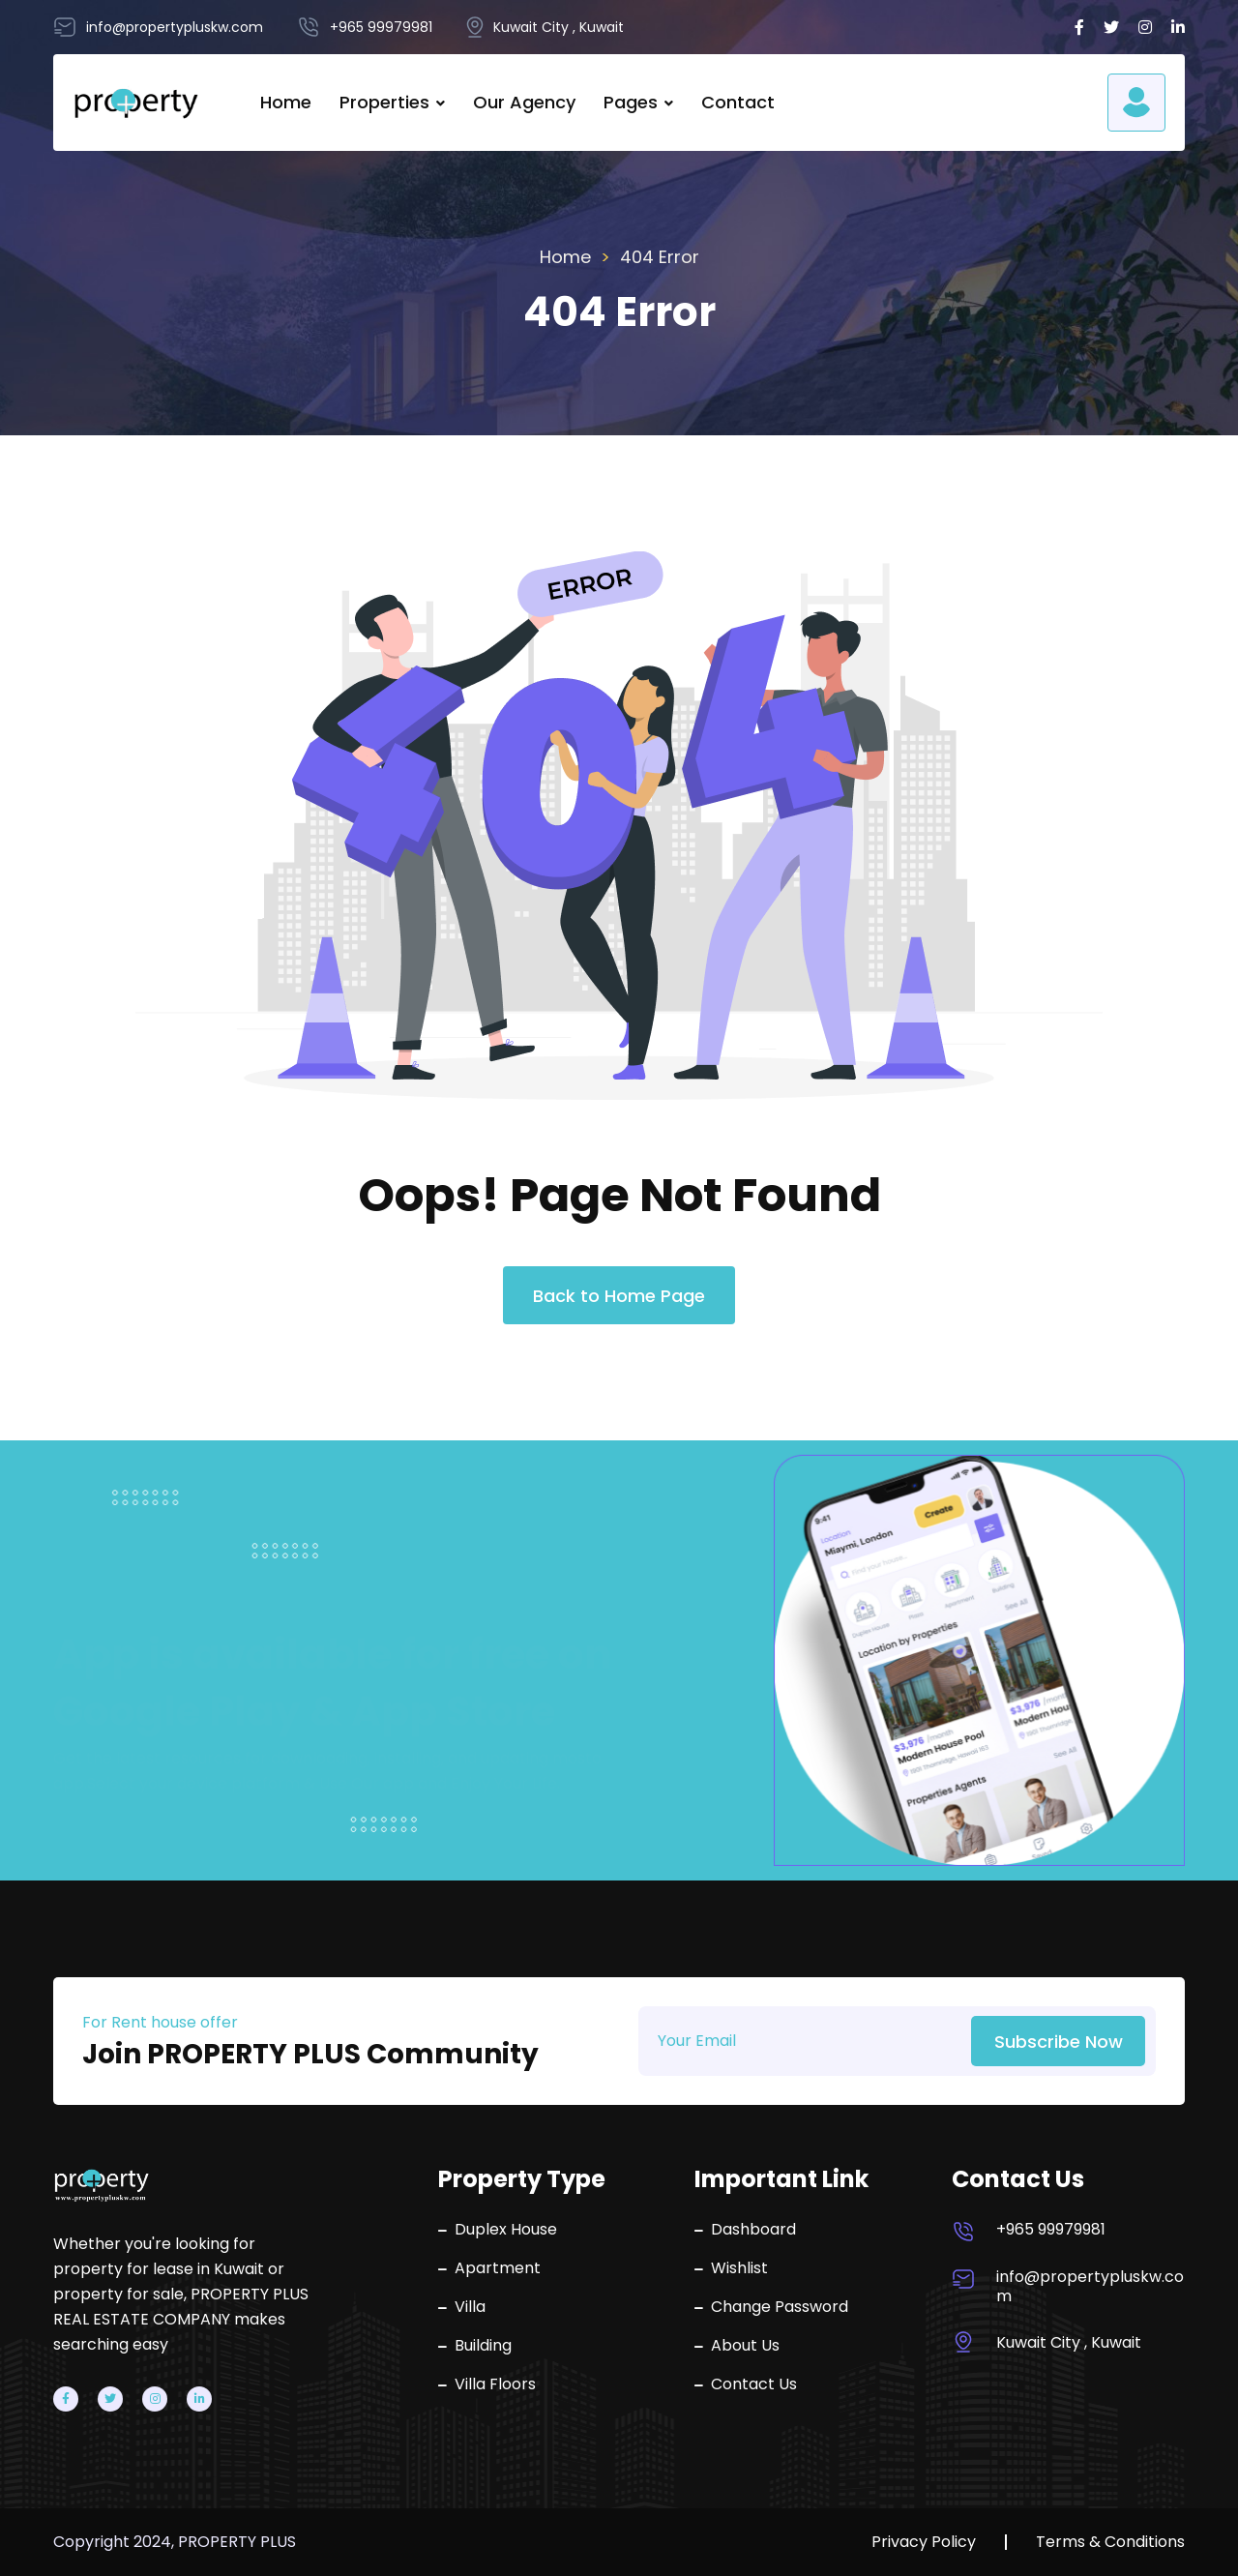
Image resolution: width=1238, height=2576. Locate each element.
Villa (462, 2307)
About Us (737, 2345)
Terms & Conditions (1110, 2542)
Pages (631, 102)
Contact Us (745, 2384)
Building (475, 2345)
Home (285, 102)
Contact (738, 102)
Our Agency (524, 102)
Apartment (489, 2268)
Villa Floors (487, 2384)
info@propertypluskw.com (1090, 2286)
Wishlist (731, 2268)
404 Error (659, 257)
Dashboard (745, 2229)
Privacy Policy (923, 2542)
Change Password (771, 2307)
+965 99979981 (1050, 2229)
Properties (384, 102)
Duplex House (497, 2229)
